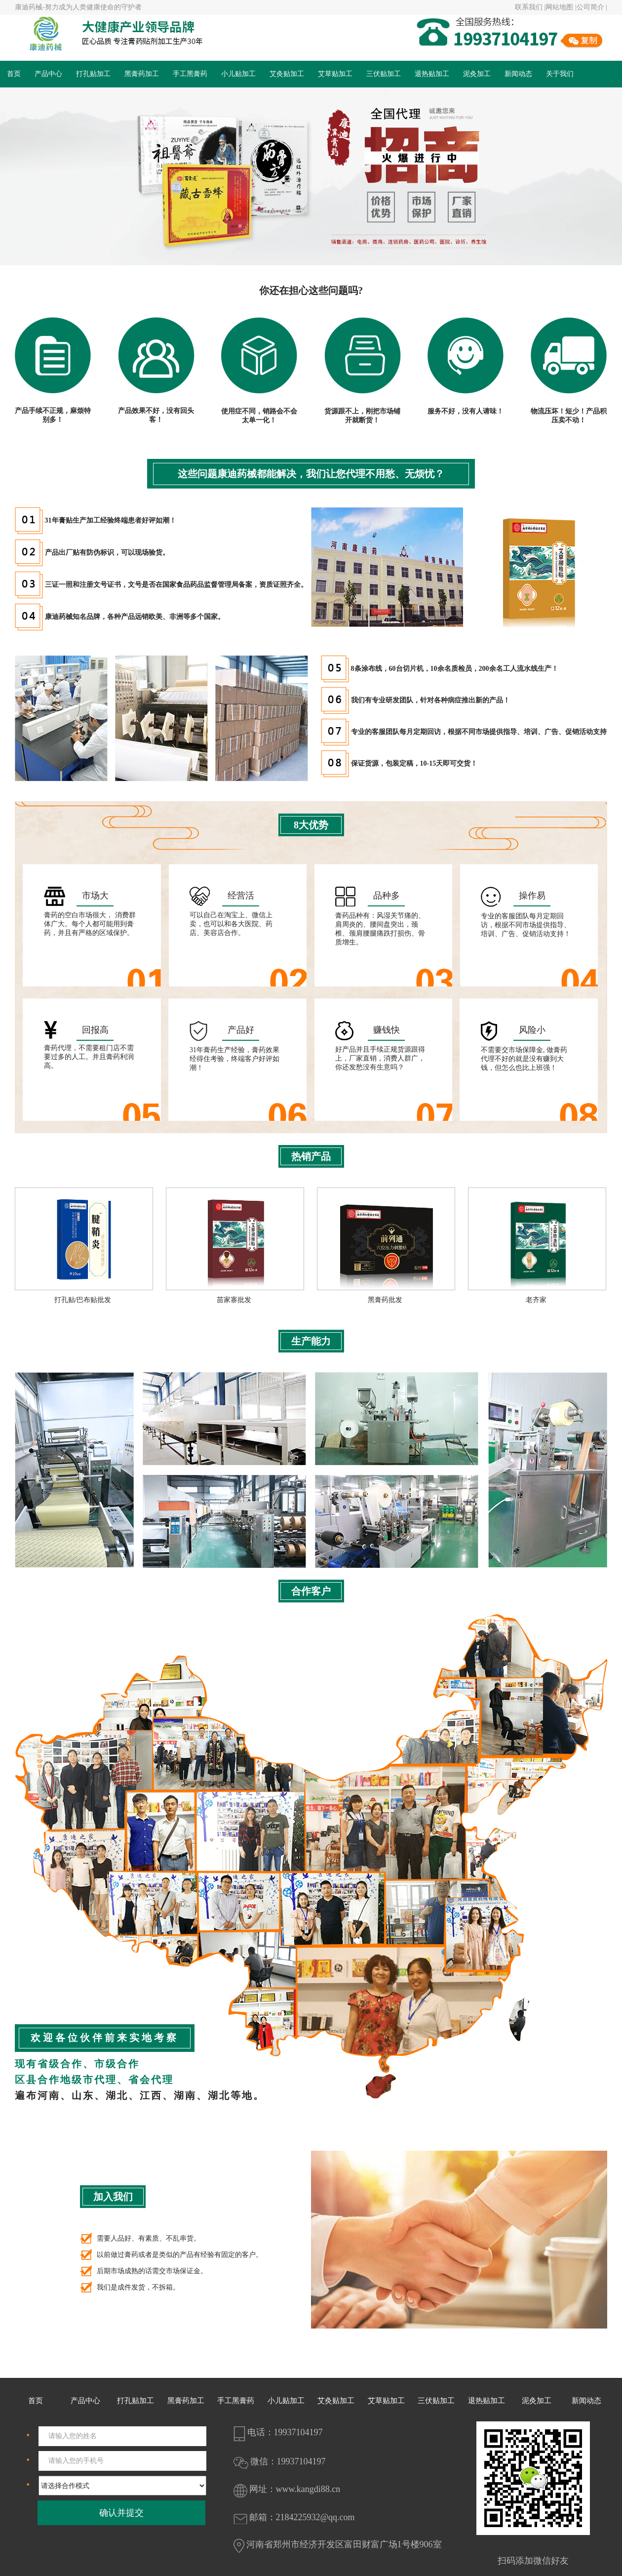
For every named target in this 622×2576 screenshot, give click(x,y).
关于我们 (560, 74)
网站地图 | (560, 7)
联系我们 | (530, 7)
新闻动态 (518, 74)
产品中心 (48, 74)
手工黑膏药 (190, 74)
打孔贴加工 (93, 74)
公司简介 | (592, 7)
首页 (14, 74)
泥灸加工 (477, 74)
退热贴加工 (432, 74)
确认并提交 (121, 2513)
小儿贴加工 (238, 74)
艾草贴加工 (335, 74)
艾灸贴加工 (287, 74)
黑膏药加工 (141, 74)
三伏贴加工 (383, 74)
